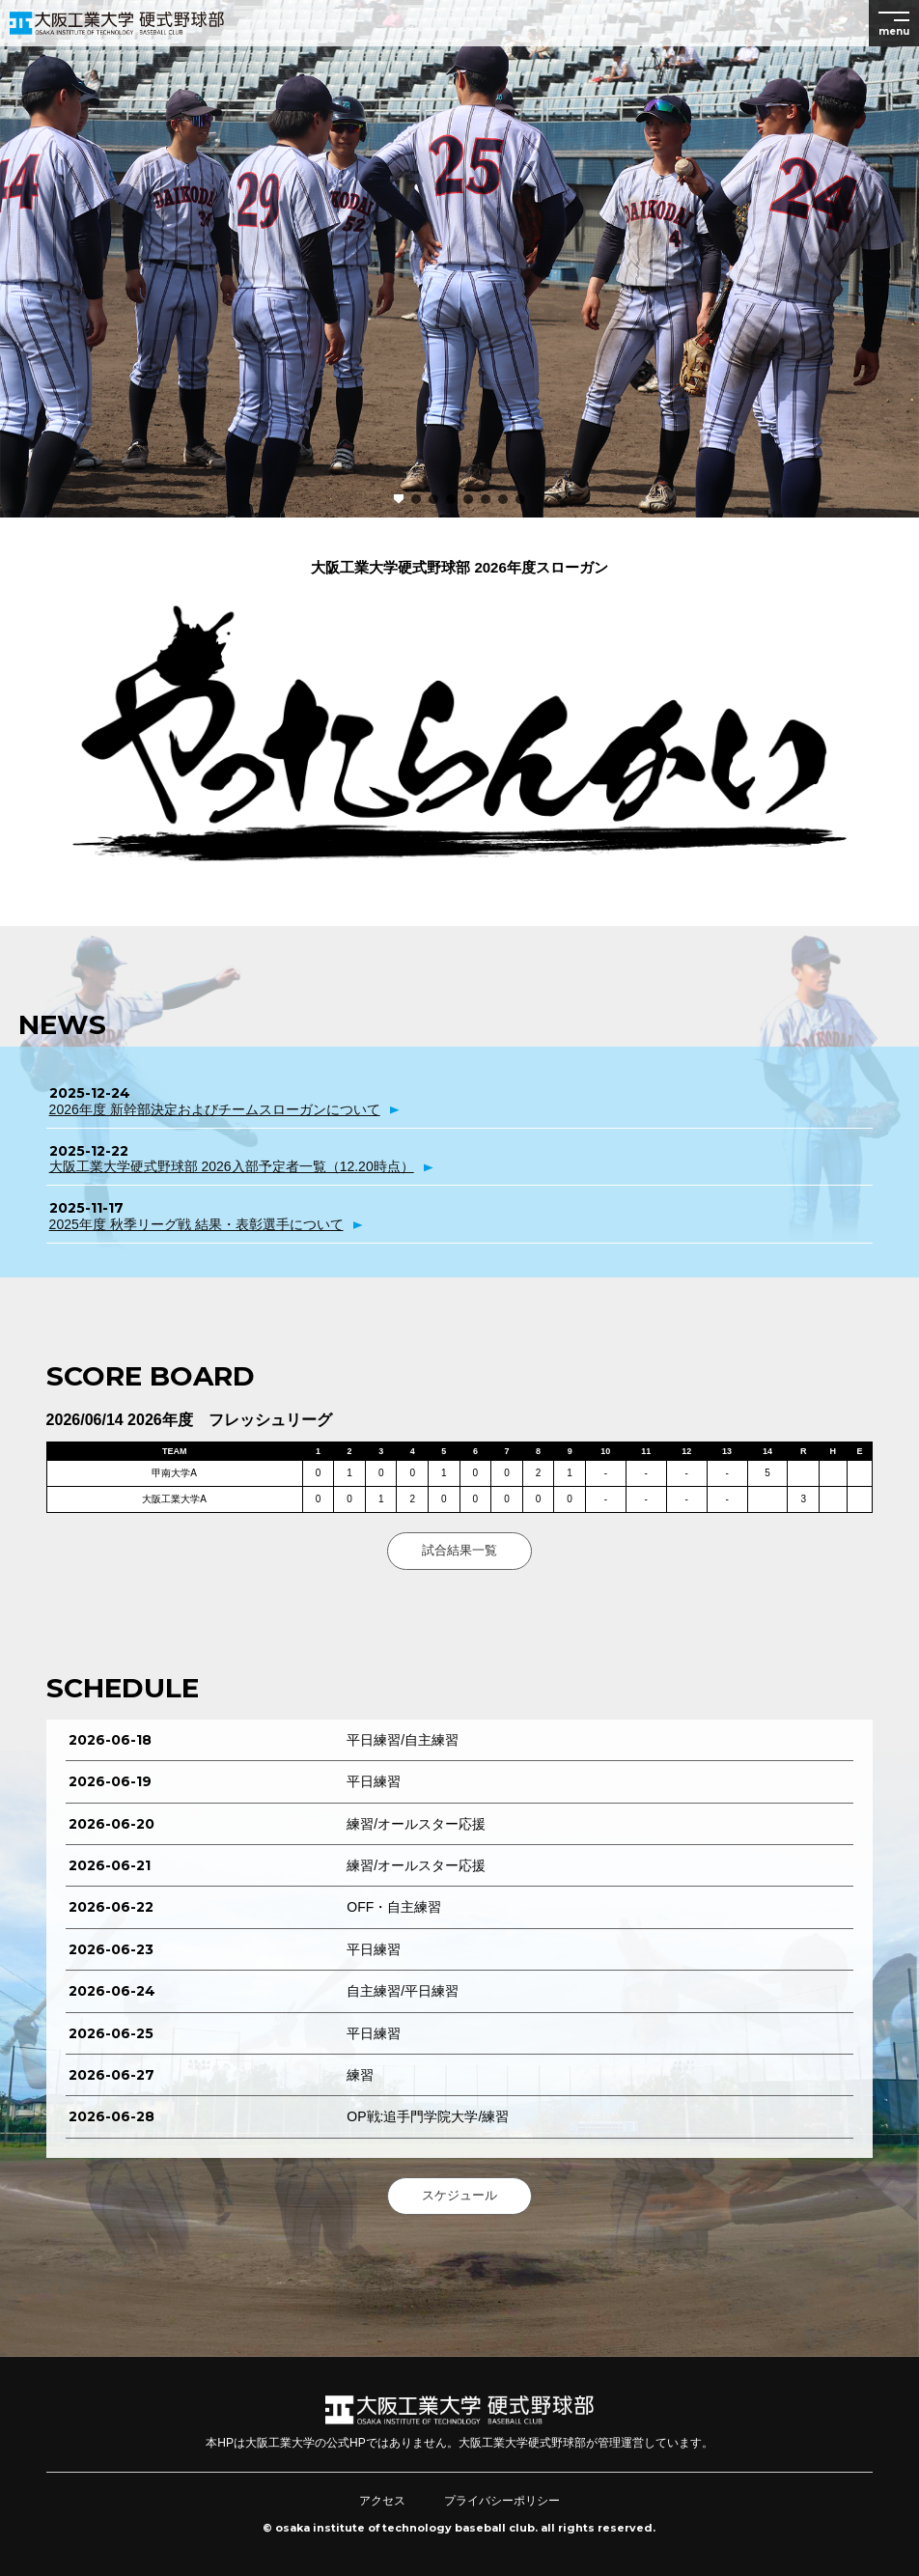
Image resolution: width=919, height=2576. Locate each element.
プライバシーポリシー (502, 2500)
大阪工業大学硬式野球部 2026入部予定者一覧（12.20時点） (231, 1166)
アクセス (382, 2500)
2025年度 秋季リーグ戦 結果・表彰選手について (196, 1224)
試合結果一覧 (459, 1550)
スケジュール (459, 2195)
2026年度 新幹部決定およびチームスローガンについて (214, 1109)
